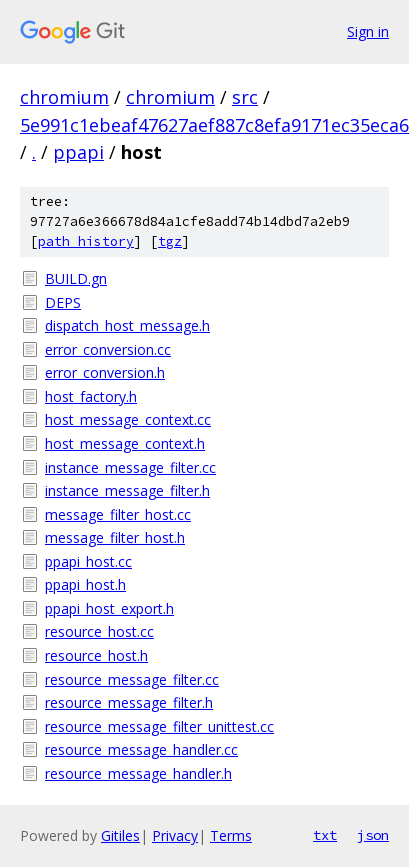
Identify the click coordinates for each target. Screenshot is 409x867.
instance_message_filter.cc (130, 467)
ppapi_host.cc (88, 561)
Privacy (175, 835)
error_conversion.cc (108, 349)
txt (325, 835)
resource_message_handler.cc (141, 749)
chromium (64, 97)
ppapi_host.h (85, 584)
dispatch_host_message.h (127, 325)
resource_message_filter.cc (132, 679)
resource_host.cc (99, 631)
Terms (231, 835)
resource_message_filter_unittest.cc (159, 726)
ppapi (78, 152)
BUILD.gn (76, 278)
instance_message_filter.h (127, 490)
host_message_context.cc (128, 419)
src (245, 97)
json (373, 835)
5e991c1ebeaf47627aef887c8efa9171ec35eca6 (214, 125)
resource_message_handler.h (138, 773)
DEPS (63, 302)
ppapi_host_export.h (109, 608)
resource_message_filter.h (129, 702)
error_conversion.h (105, 372)
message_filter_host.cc (118, 514)
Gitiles (120, 835)
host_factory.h (91, 396)
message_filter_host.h (115, 537)
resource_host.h (96, 655)
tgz (170, 241)
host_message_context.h (125, 443)
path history (86, 241)
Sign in (368, 31)
